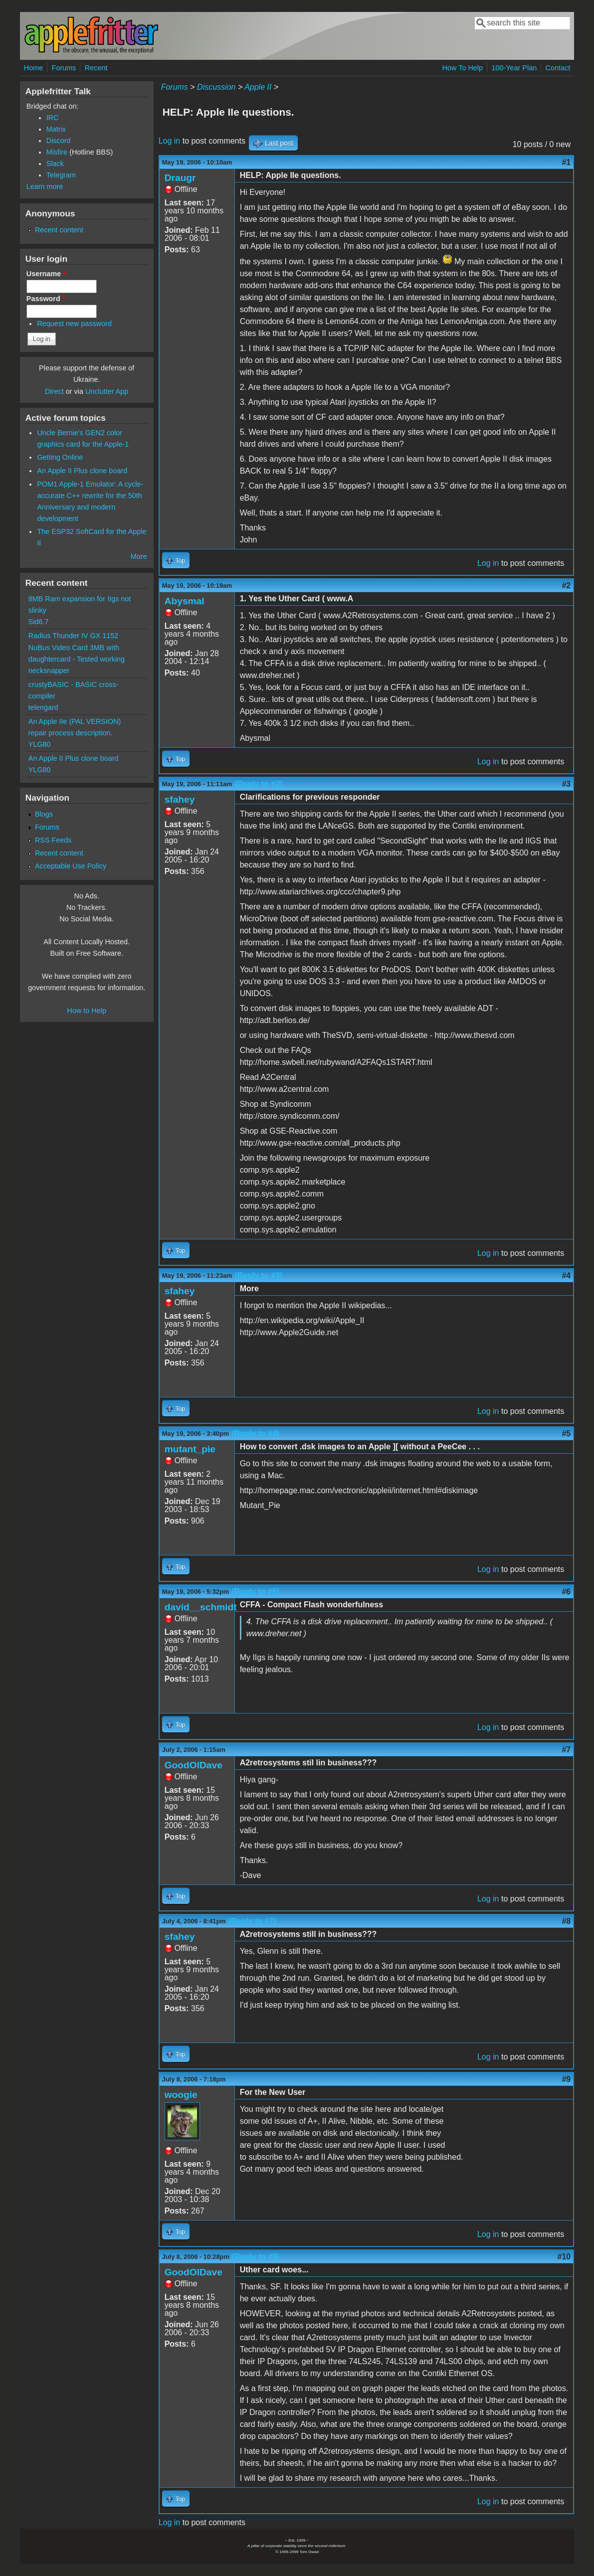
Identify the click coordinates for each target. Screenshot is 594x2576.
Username (46, 274)
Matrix (56, 129)
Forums (64, 68)
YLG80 (39, 744)
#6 (566, 1591)
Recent (96, 68)
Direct (54, 391)
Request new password (74, 324)
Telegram (61, 175)
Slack (55, 164)
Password (45, 299)
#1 (566, 162)
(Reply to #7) (252, 1921)
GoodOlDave (193, 1765)
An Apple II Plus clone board (82, 471)
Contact (558, 68)
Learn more (44, 186)
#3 (566, 784)
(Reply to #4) (255, 1433)
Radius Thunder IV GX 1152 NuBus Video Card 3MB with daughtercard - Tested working (76, 647)
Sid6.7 (38, 622)
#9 (566, 2079)
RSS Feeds (53, 840)
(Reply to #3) (259, 1275)
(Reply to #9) (256, 2256)
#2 (566, 585)
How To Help (462, 68)
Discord (58, 141)
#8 (566, 1921)
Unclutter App (106, 391)
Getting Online (60, 457)
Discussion (216, 87)
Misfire (56, 152)
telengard (43, 707)
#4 (566, 1275)
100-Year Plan (514, 68)
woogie (181, 2094)
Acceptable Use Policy (70, 866)
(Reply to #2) (259, 784)
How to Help (86, 1011)
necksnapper (48, 671)
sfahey (180, 799)
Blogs (44, 814)
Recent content (59, 230)
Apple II (257, 87)
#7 (566, 1749)
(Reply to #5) (255, 1591)
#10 (564, 2256)
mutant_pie (190, 1449)
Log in (170, 141)
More (139, 556)
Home (33, 68)
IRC (52, 118)
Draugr (180, 177)
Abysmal (184, 601)
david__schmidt (201, 1607)
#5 (566, 1433)
